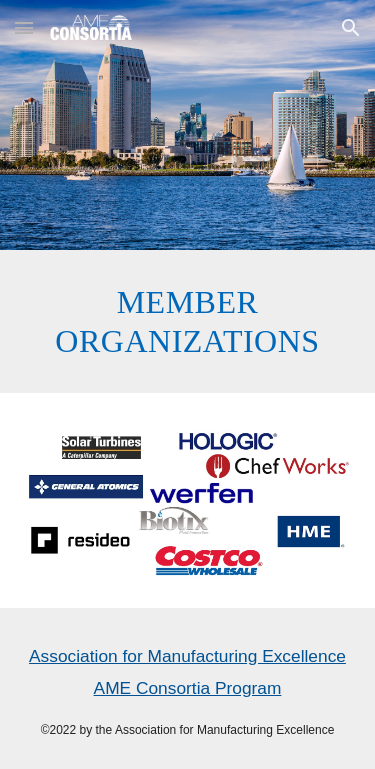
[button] (24, 27)
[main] (188, 321)
